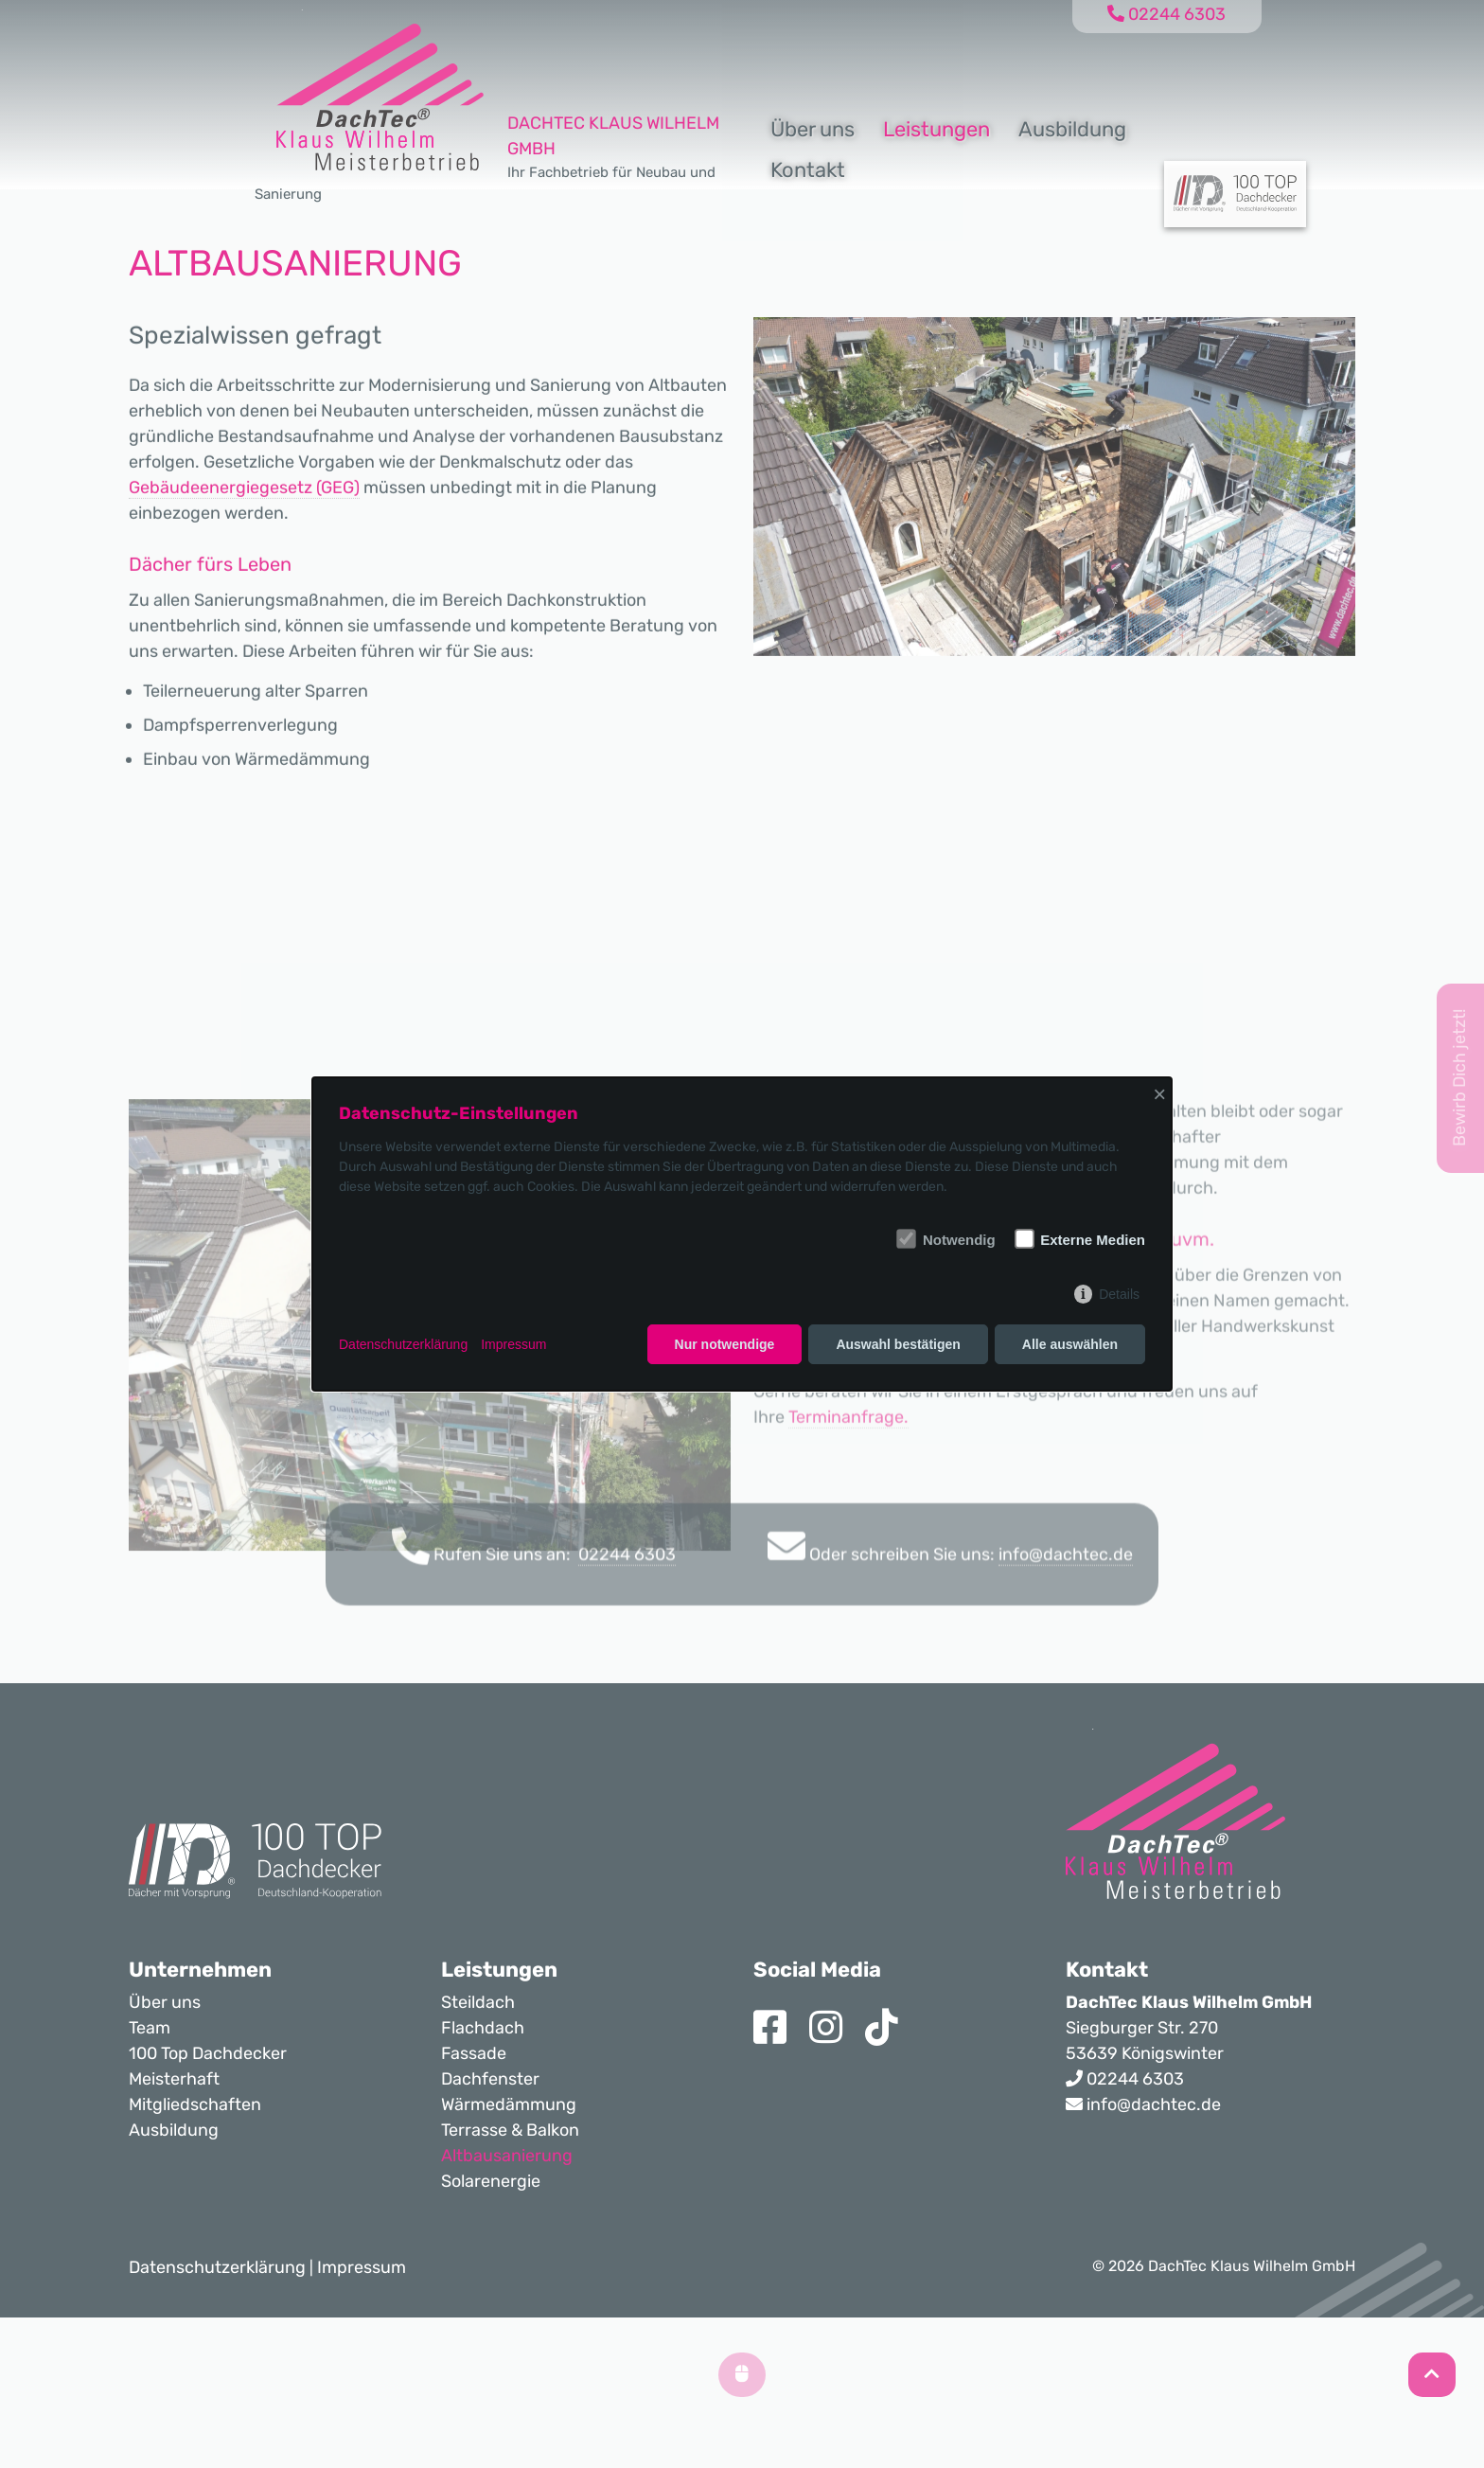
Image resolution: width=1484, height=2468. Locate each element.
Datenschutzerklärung (403, 1344)
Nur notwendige (725, 1344)
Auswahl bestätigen (898, 1344)
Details (1119, 1294)
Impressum (513, 1344)
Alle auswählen (1070, 1344)
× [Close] (1159, 1094)
